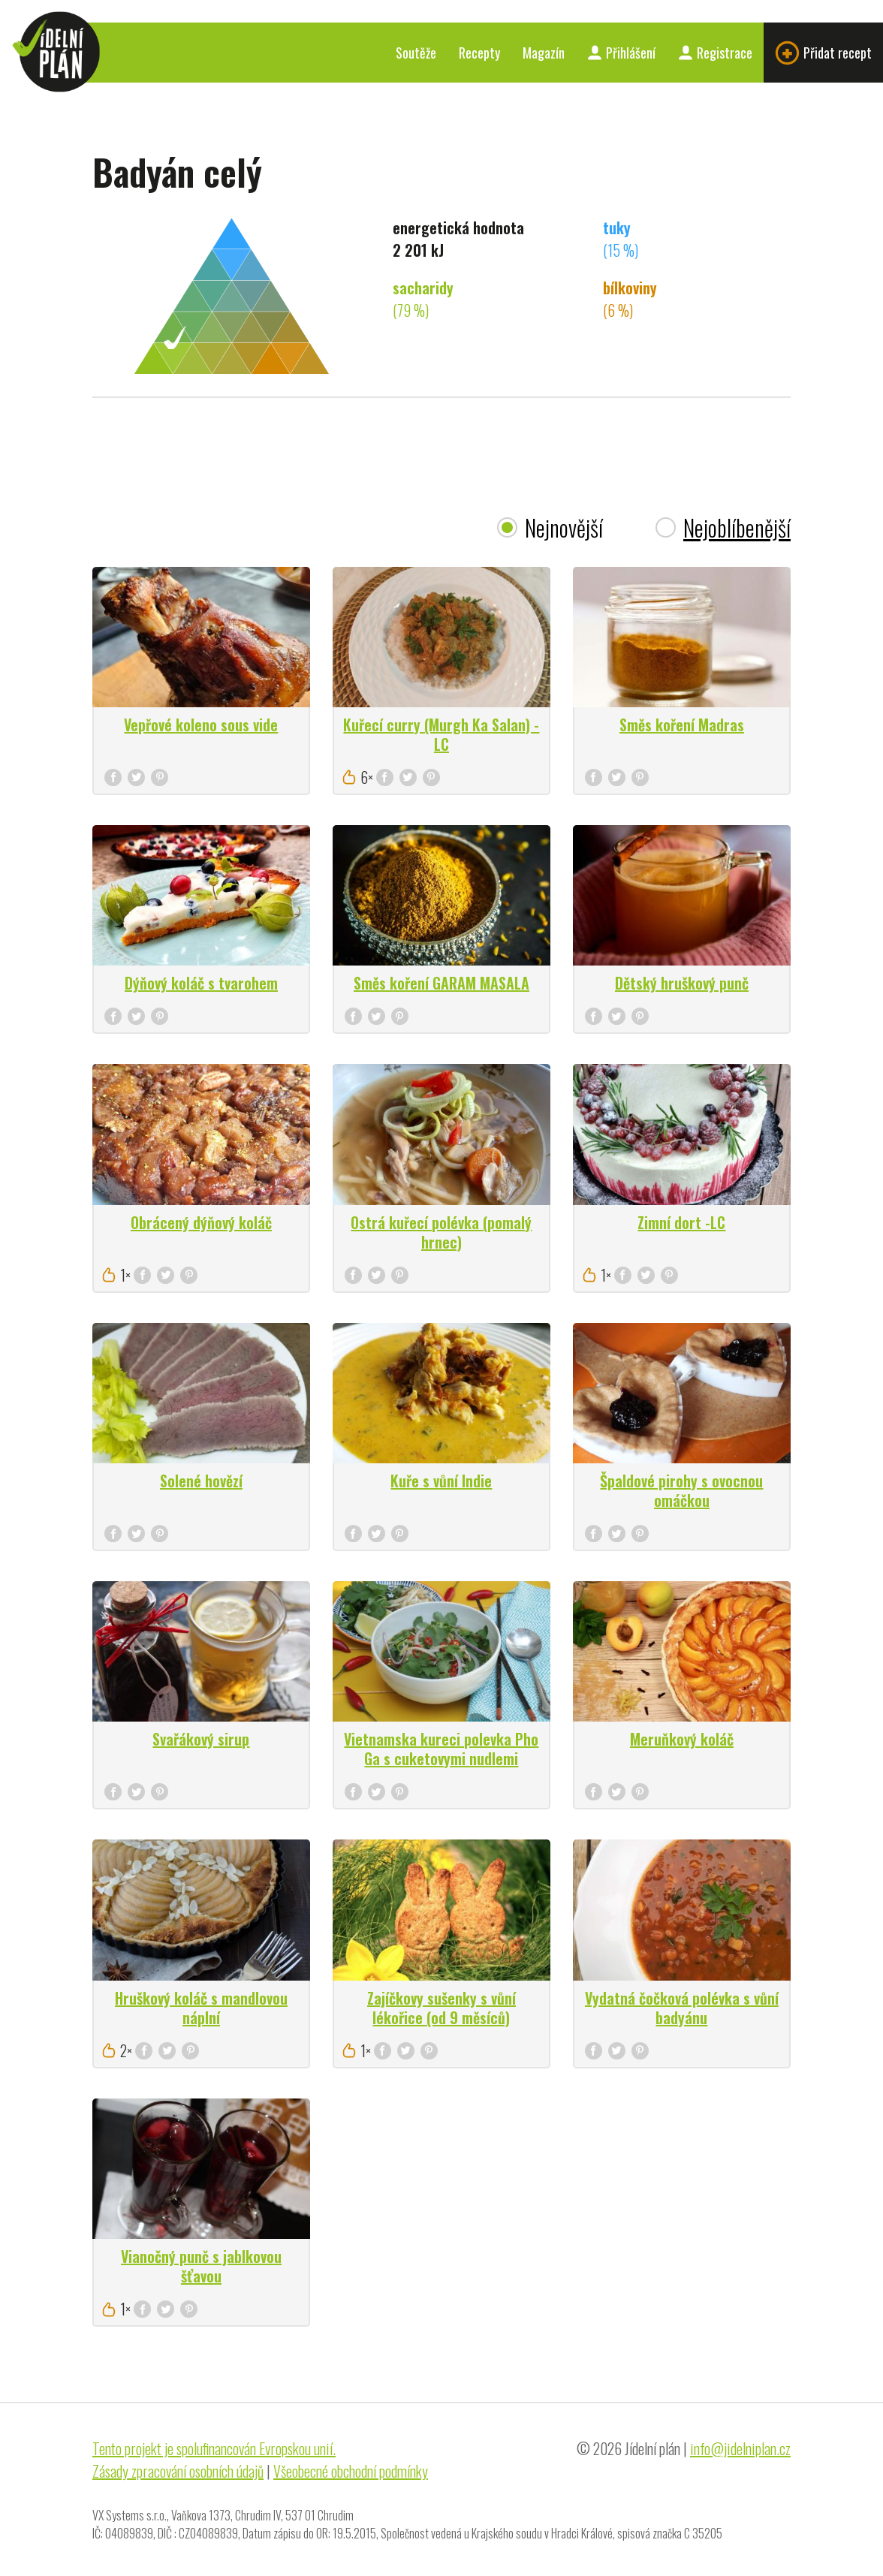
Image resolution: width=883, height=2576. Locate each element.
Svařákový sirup (200, 1739)
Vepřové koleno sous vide (201, 724)
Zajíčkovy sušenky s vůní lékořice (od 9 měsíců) (441, 2008)
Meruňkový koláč (682, 1739)
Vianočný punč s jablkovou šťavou (201, 2266)
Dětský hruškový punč (682, 983)
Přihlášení (621, 52)
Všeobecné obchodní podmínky (350, 2471)
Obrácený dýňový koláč (201, 1222)
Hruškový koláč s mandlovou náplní (201, 2008)
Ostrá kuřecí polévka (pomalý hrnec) (441, 1232)
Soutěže (416, 52)
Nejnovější (564, 527)
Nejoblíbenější (737, 527)
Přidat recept (823, 53)
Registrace (715, 52)
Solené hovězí (201, 1480)
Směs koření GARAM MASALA (441, 983)
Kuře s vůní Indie (441, 1480)
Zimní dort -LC (681, 1222)
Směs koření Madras (681, 724)
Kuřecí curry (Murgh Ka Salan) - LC (441, 734)
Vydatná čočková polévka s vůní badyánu (682, 2008)
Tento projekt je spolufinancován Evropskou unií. (214, 2448)
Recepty (479, 52)
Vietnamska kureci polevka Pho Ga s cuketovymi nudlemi (441, 1749)
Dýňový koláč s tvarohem (201, 983)
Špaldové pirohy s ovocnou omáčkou (681, 1490)
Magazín (544, 52)
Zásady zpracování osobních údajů (178, 2471)
